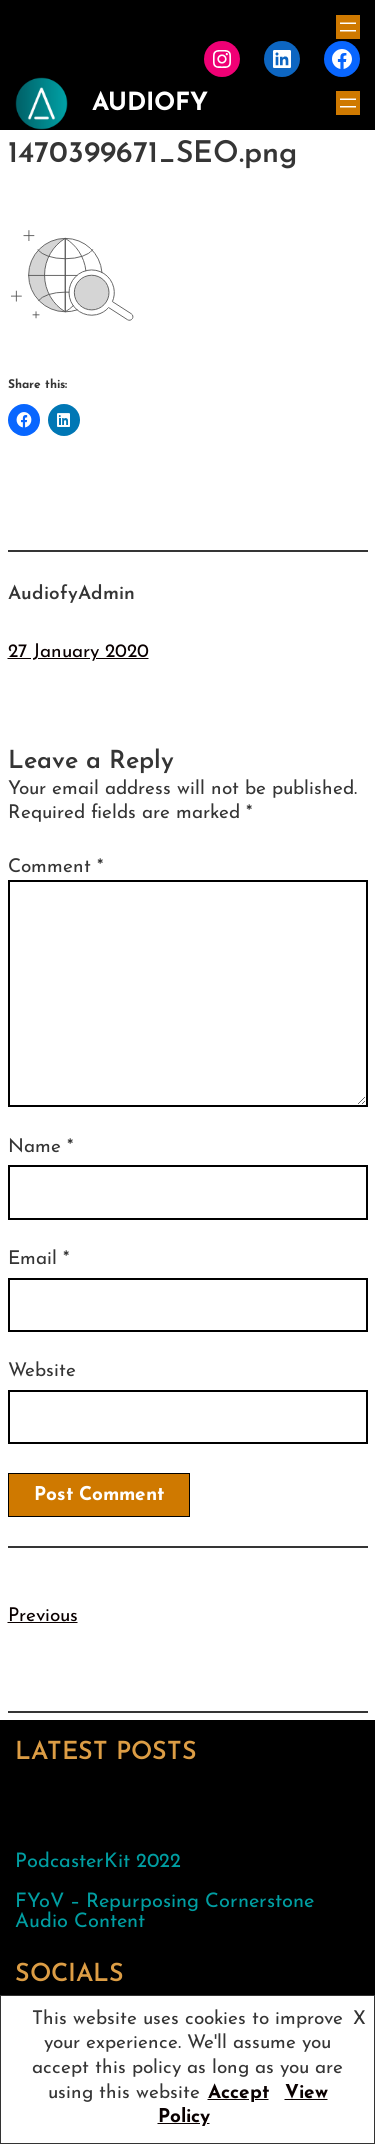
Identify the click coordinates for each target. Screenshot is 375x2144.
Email (38, 1259)
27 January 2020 (78, 652)
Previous (43, 1616)
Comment (55, 867)
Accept (238, 2093)
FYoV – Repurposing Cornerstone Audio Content (164, 1912)
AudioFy (150, 103)
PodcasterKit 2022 (98, 1862)
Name (40, 1147)
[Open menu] (348, 27)
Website (42, 1371)
